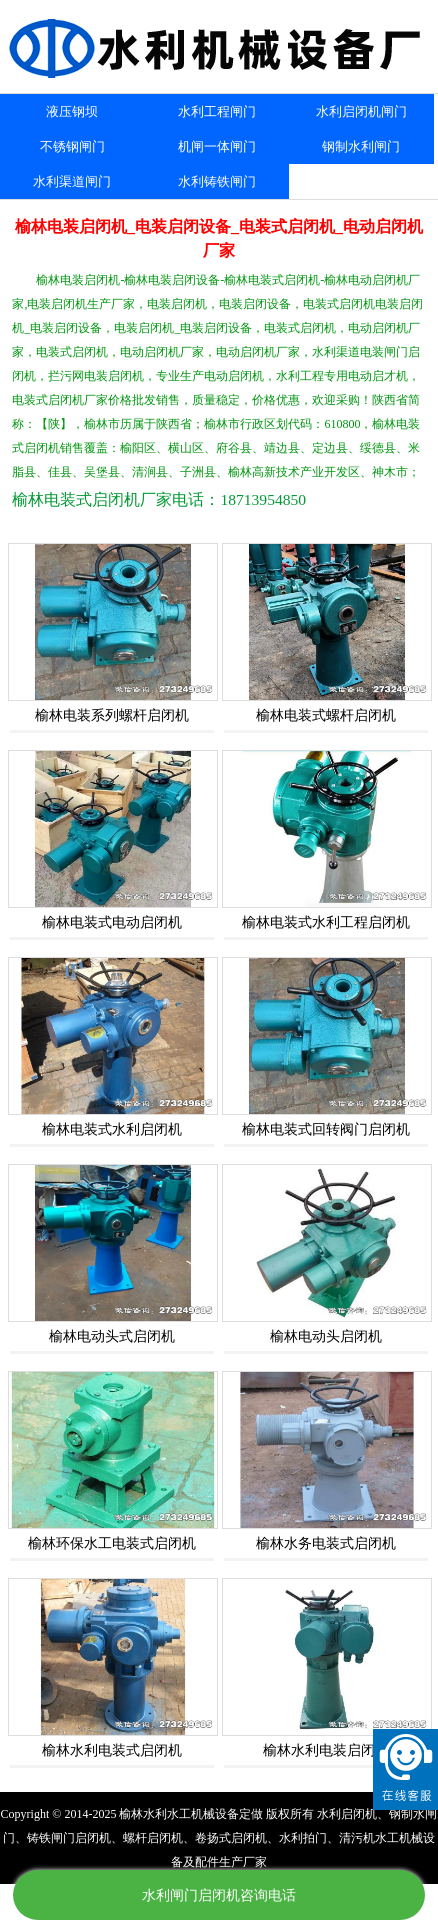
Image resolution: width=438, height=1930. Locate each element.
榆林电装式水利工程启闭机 (326, 922)
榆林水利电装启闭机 (326, 1750)
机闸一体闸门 (217, 146)
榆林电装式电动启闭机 (112, 922)
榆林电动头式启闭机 (112, 1336)
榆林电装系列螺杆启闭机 (112, 715)
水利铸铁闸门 (217, 181)
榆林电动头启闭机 (326, 1336)
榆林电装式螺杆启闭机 (326, 715)
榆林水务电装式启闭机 (326, 1543)
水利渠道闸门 (72, 181)
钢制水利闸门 (361, 146)
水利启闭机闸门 (361, 111)
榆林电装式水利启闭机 (112, 1129)
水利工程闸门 (217, 111)
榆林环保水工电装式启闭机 (112, 1543)
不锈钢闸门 (72, 146)
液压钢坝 (72, 111)
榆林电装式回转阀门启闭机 (326, 1129)
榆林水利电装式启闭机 (112, 1750)
